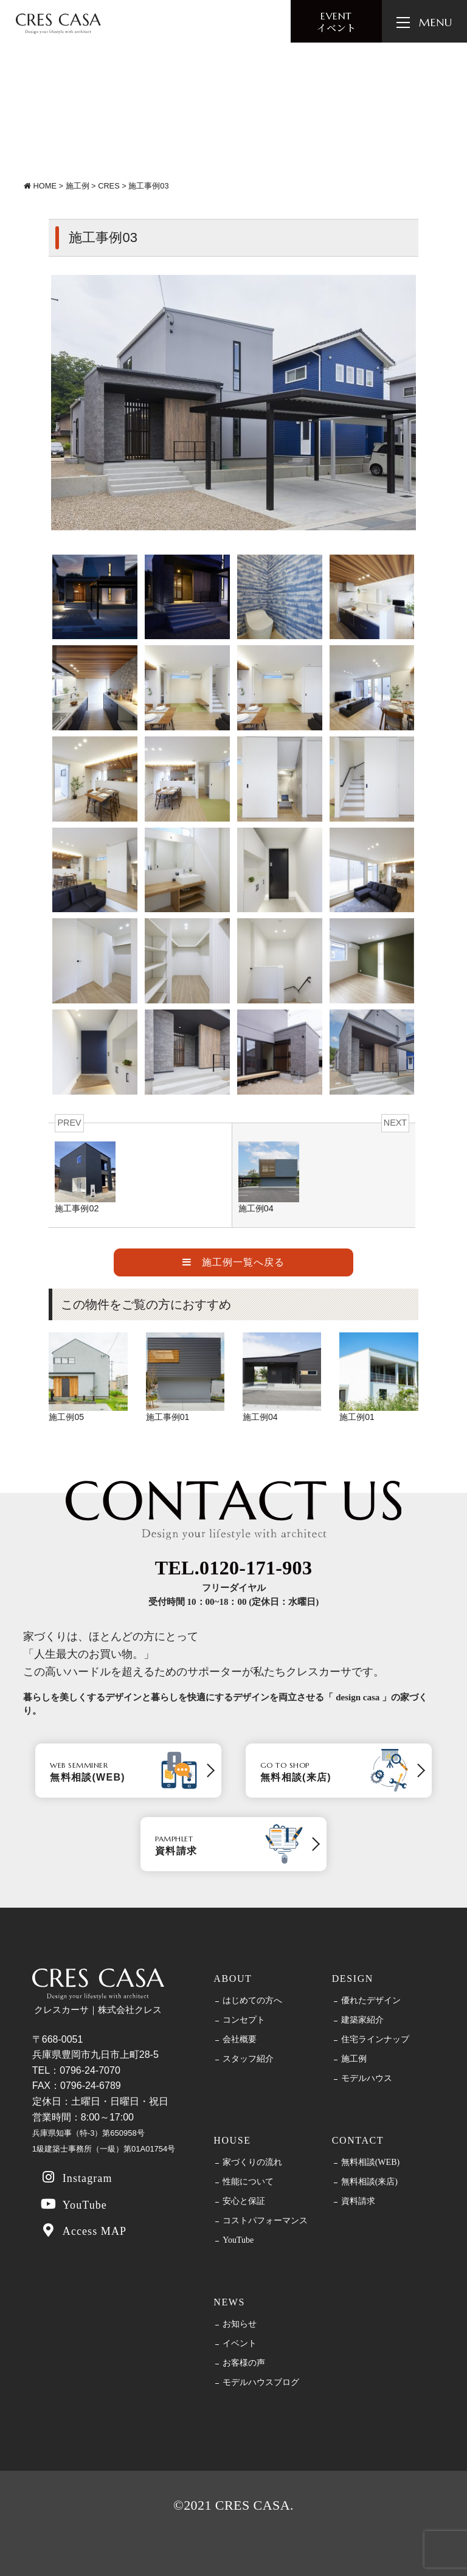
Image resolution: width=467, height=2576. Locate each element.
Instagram (76, 2177)
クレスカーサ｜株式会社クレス (98, 1991)
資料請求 (358, 2201)
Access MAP (83, 2230)
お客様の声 (244, 2363)
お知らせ (240, 2324)
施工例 (354, 2059)
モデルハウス (366, 2078)
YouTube (73, 2204)
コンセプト (244, 2020)
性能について (248, 2182)
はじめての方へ (252, 2000)
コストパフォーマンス (265, 2221)
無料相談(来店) (369, 2182)
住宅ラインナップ (375, 2039)
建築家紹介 (362, 2020)
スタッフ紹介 (248, 2059)
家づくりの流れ (252, 2162)
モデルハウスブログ (261, 2382)
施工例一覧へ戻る (233, 1262)
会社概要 (240, 2039)
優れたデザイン (371, 2000)
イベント (336, 22)
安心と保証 (244, 2201)
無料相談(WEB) (370, 2162)
